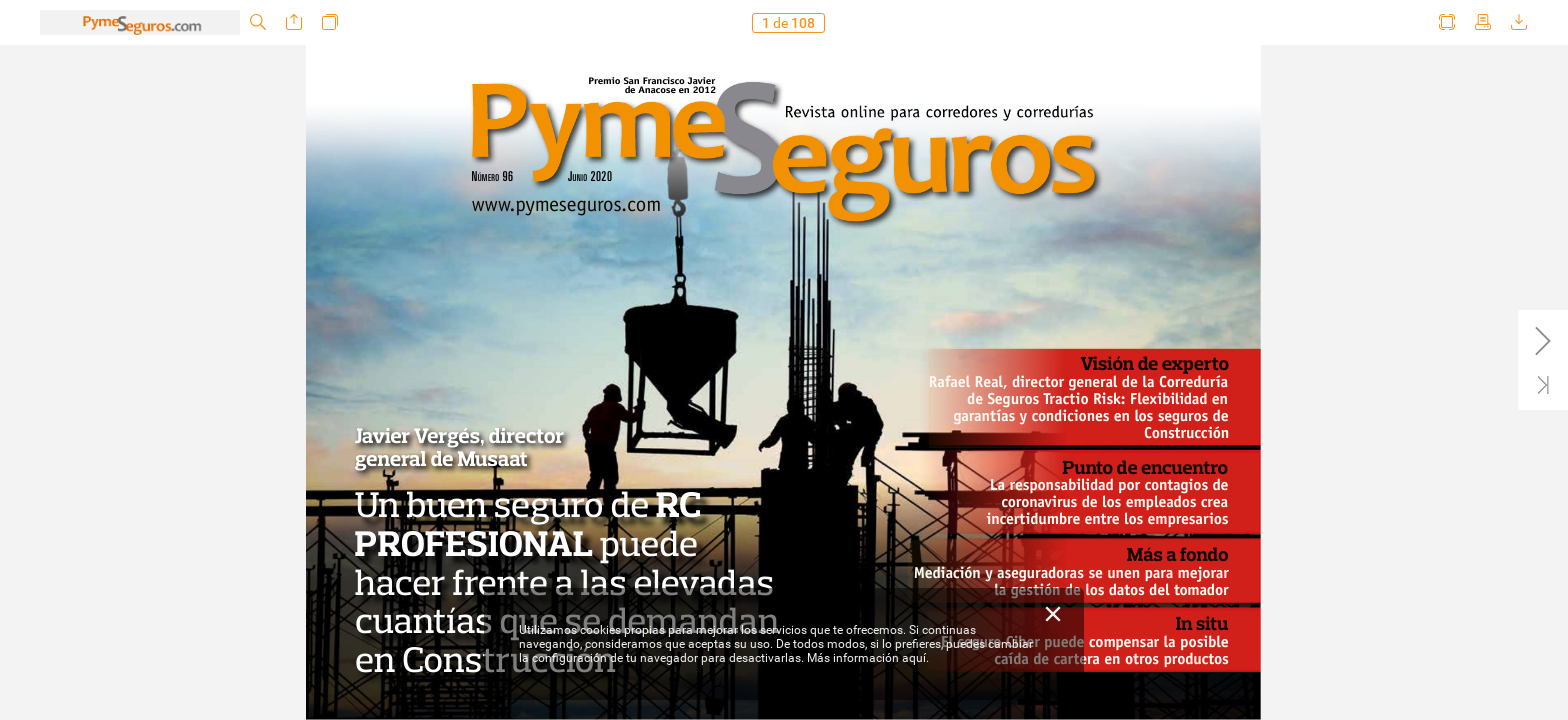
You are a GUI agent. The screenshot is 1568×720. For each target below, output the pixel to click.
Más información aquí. (868, 658)
